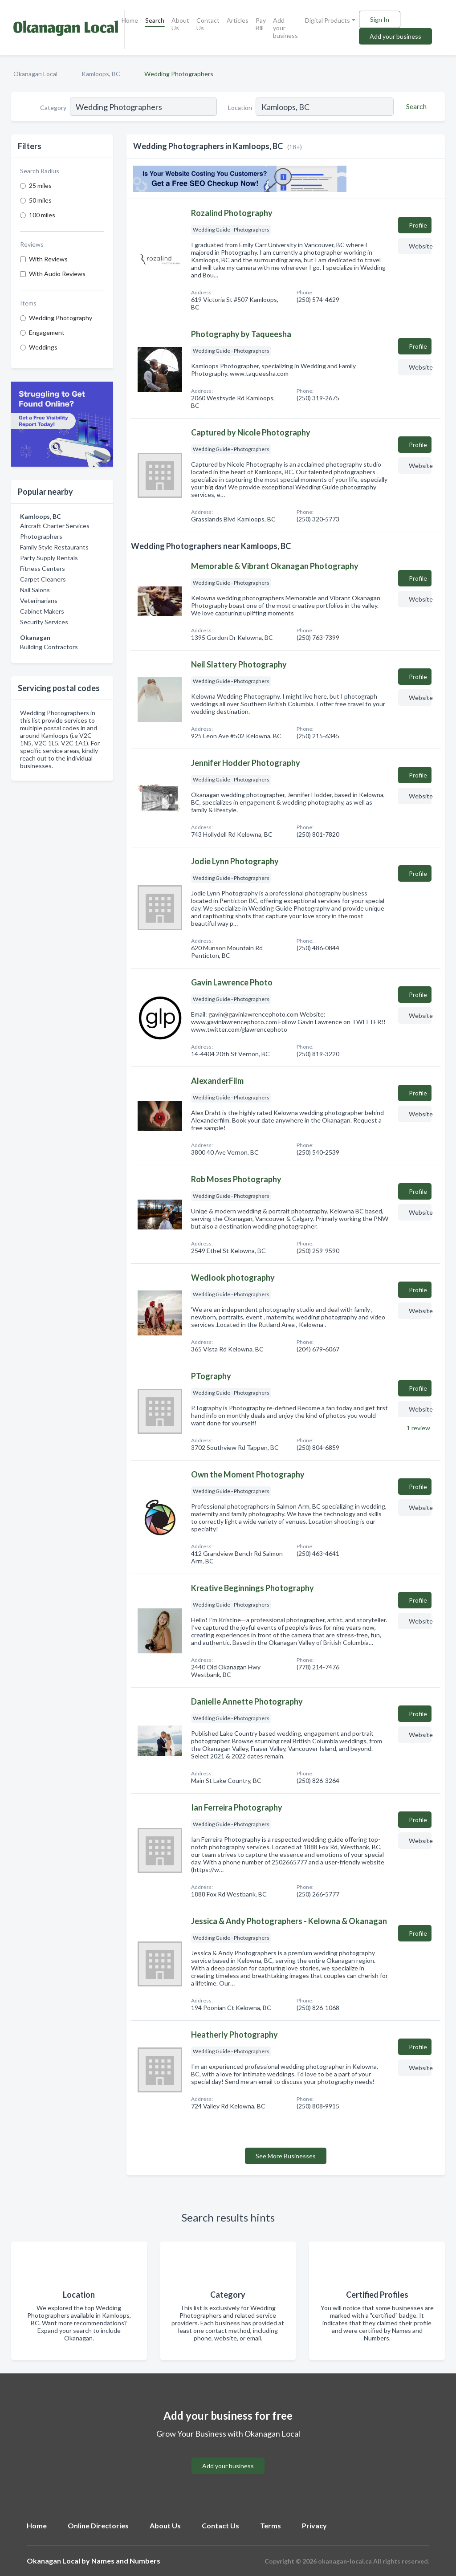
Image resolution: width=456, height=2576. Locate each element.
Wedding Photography (60, 317)
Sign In (379, 19)
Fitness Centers (42, 568)
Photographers (41, 536)
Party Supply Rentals (49, 558)
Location (240, 107)
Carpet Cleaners (43, 579)
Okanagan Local (35, 73)
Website (420, 246)
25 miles (40, 185)
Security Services (44, 622)
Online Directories (98, 2525)
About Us (180, 24)
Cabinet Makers (42, 611)
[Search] (415, 106)
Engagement (47, 332)
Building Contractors (49, 647)
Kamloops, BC (100, 73)
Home (130, 20)
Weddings (43, 347)
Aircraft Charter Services (55, 525)
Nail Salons (35, 590)
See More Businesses (286, 2156)
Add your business (285, 27)
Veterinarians (38, 600)
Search (154, 20)
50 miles (40, 200)
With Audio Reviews (57, 273)
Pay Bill (261, 24)
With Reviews (48, 259)
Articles (237, 20)
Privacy (314, 2525)
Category (53, 107)
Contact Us (208, 24)
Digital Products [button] (327, 20)
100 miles (42, 215)
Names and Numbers (125, 2560)
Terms (270, 2525)
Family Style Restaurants (54, 547)
